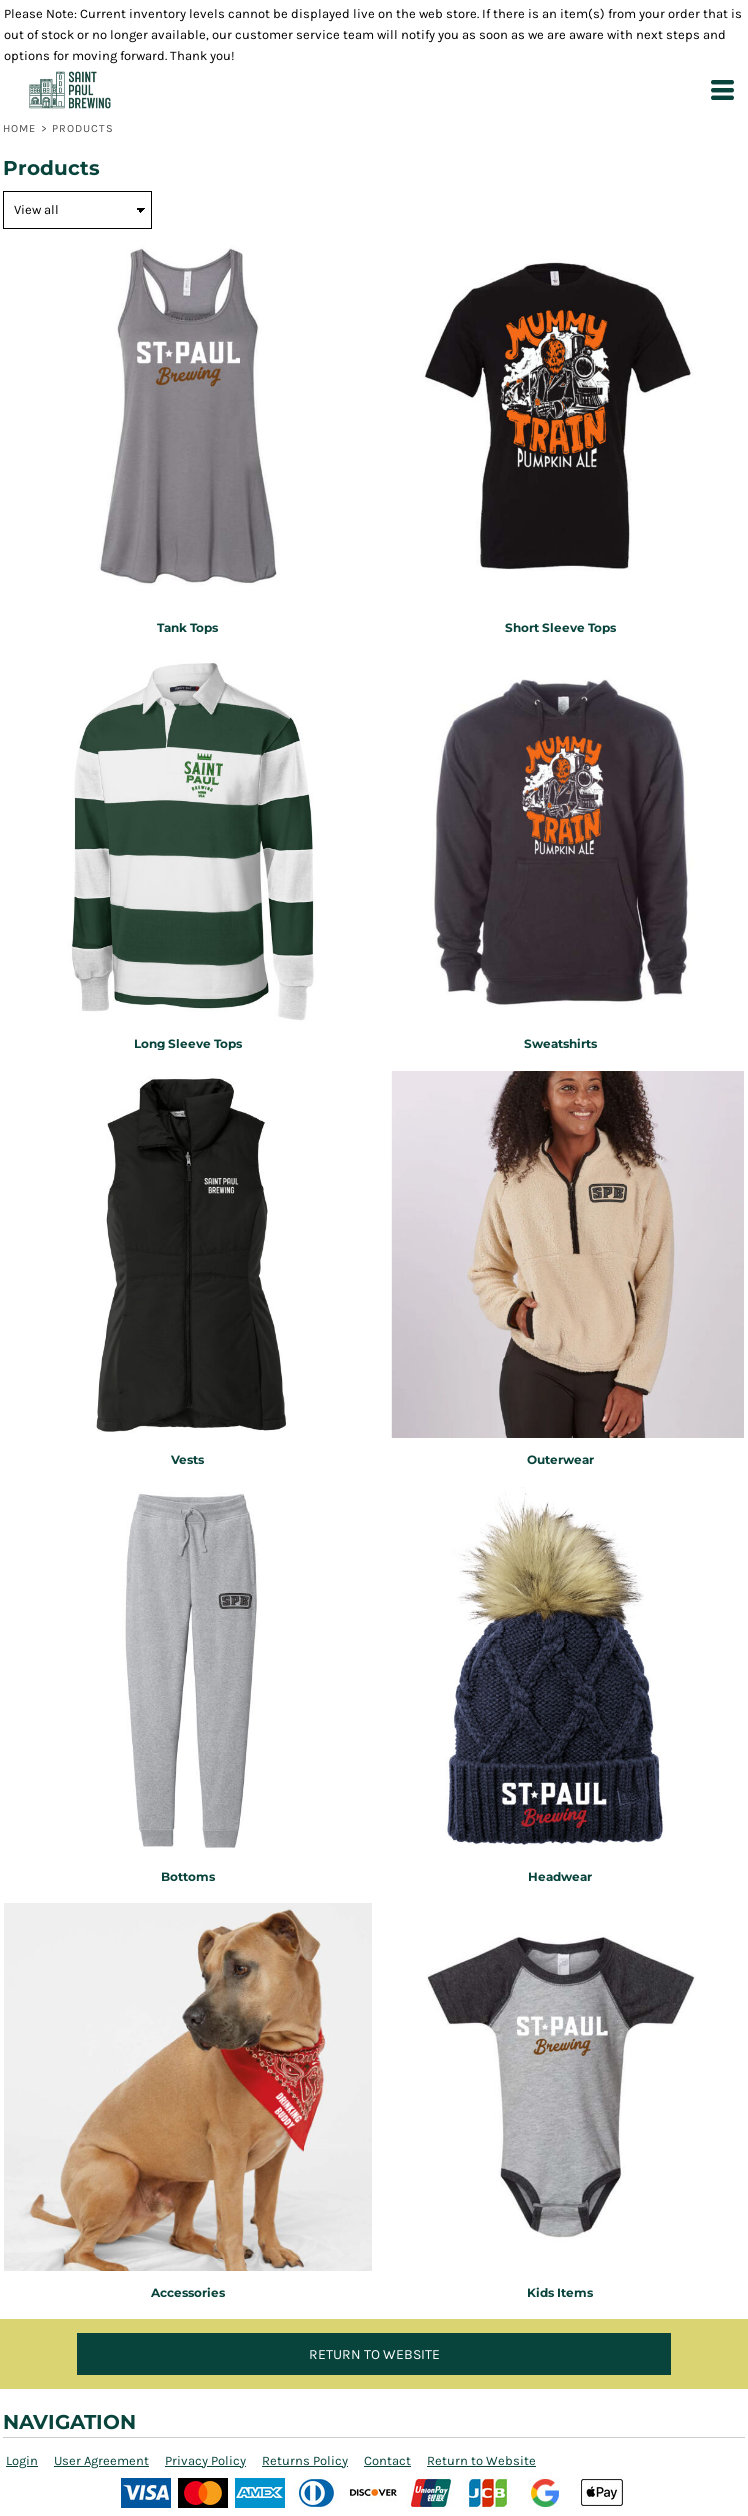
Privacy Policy (205, 2460)
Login (22, 2460)
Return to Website (481, 2460)
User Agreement (101, 2460)
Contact (387, 2460)
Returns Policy (305, 2460)
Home (19, 128)
